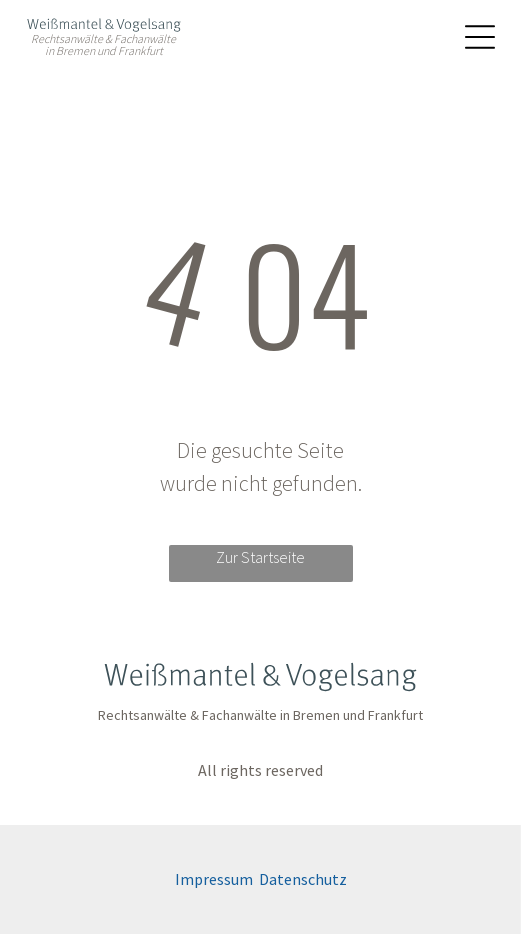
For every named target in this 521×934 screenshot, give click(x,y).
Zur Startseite (260, 557)
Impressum (214, 879)
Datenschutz (303, 879)
